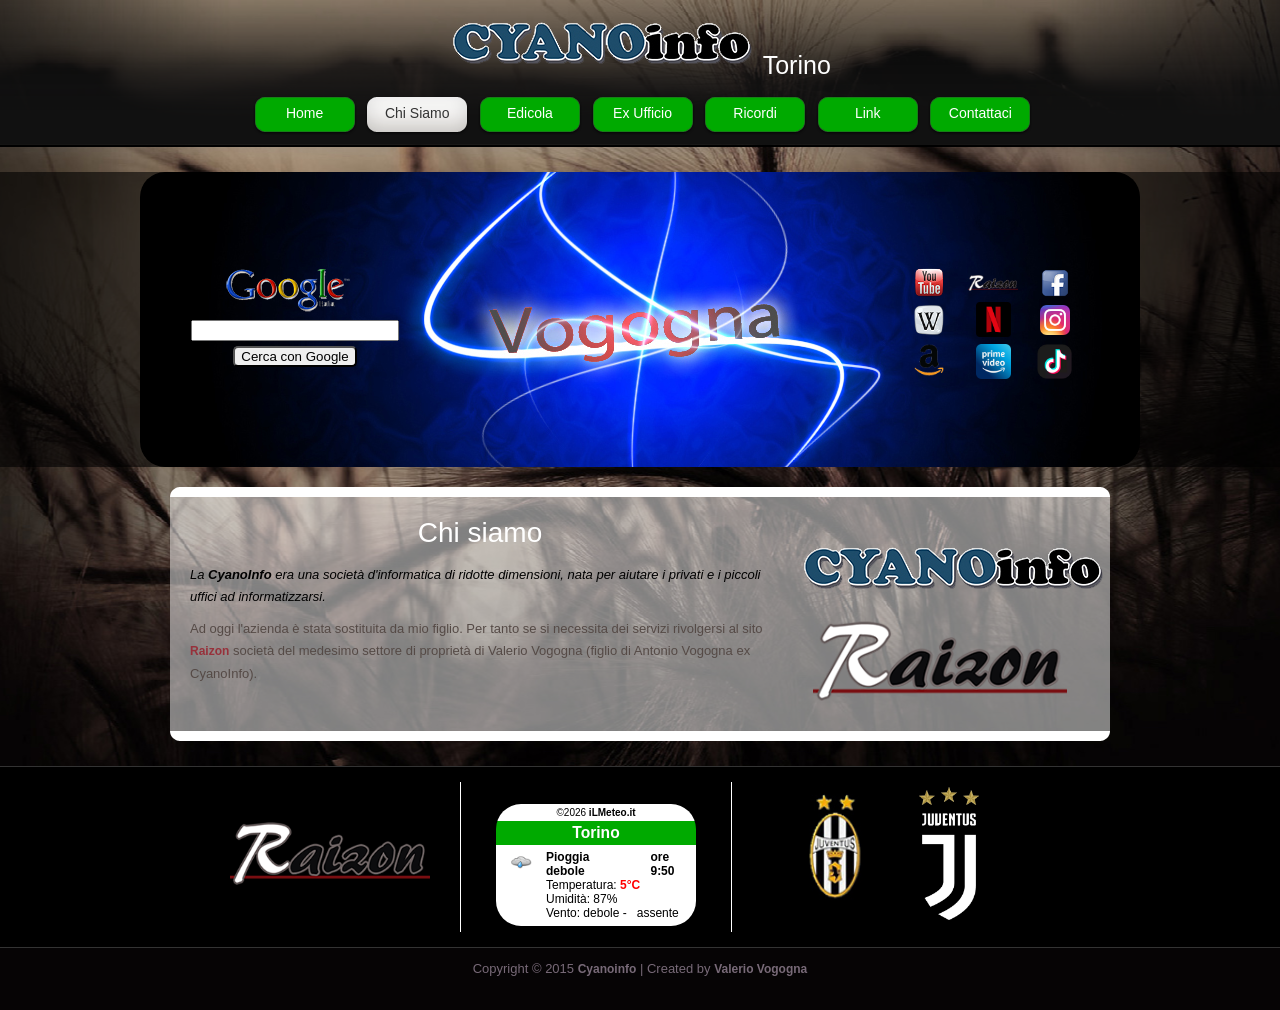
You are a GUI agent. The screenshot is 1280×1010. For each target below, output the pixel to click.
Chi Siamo (417, 113)
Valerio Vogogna (760, 969)
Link (868, 113)
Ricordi (755, 113)
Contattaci (980, 113)
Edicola (530, 113)
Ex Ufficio (642, 113)
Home (304, 113)
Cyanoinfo (607, 969)
